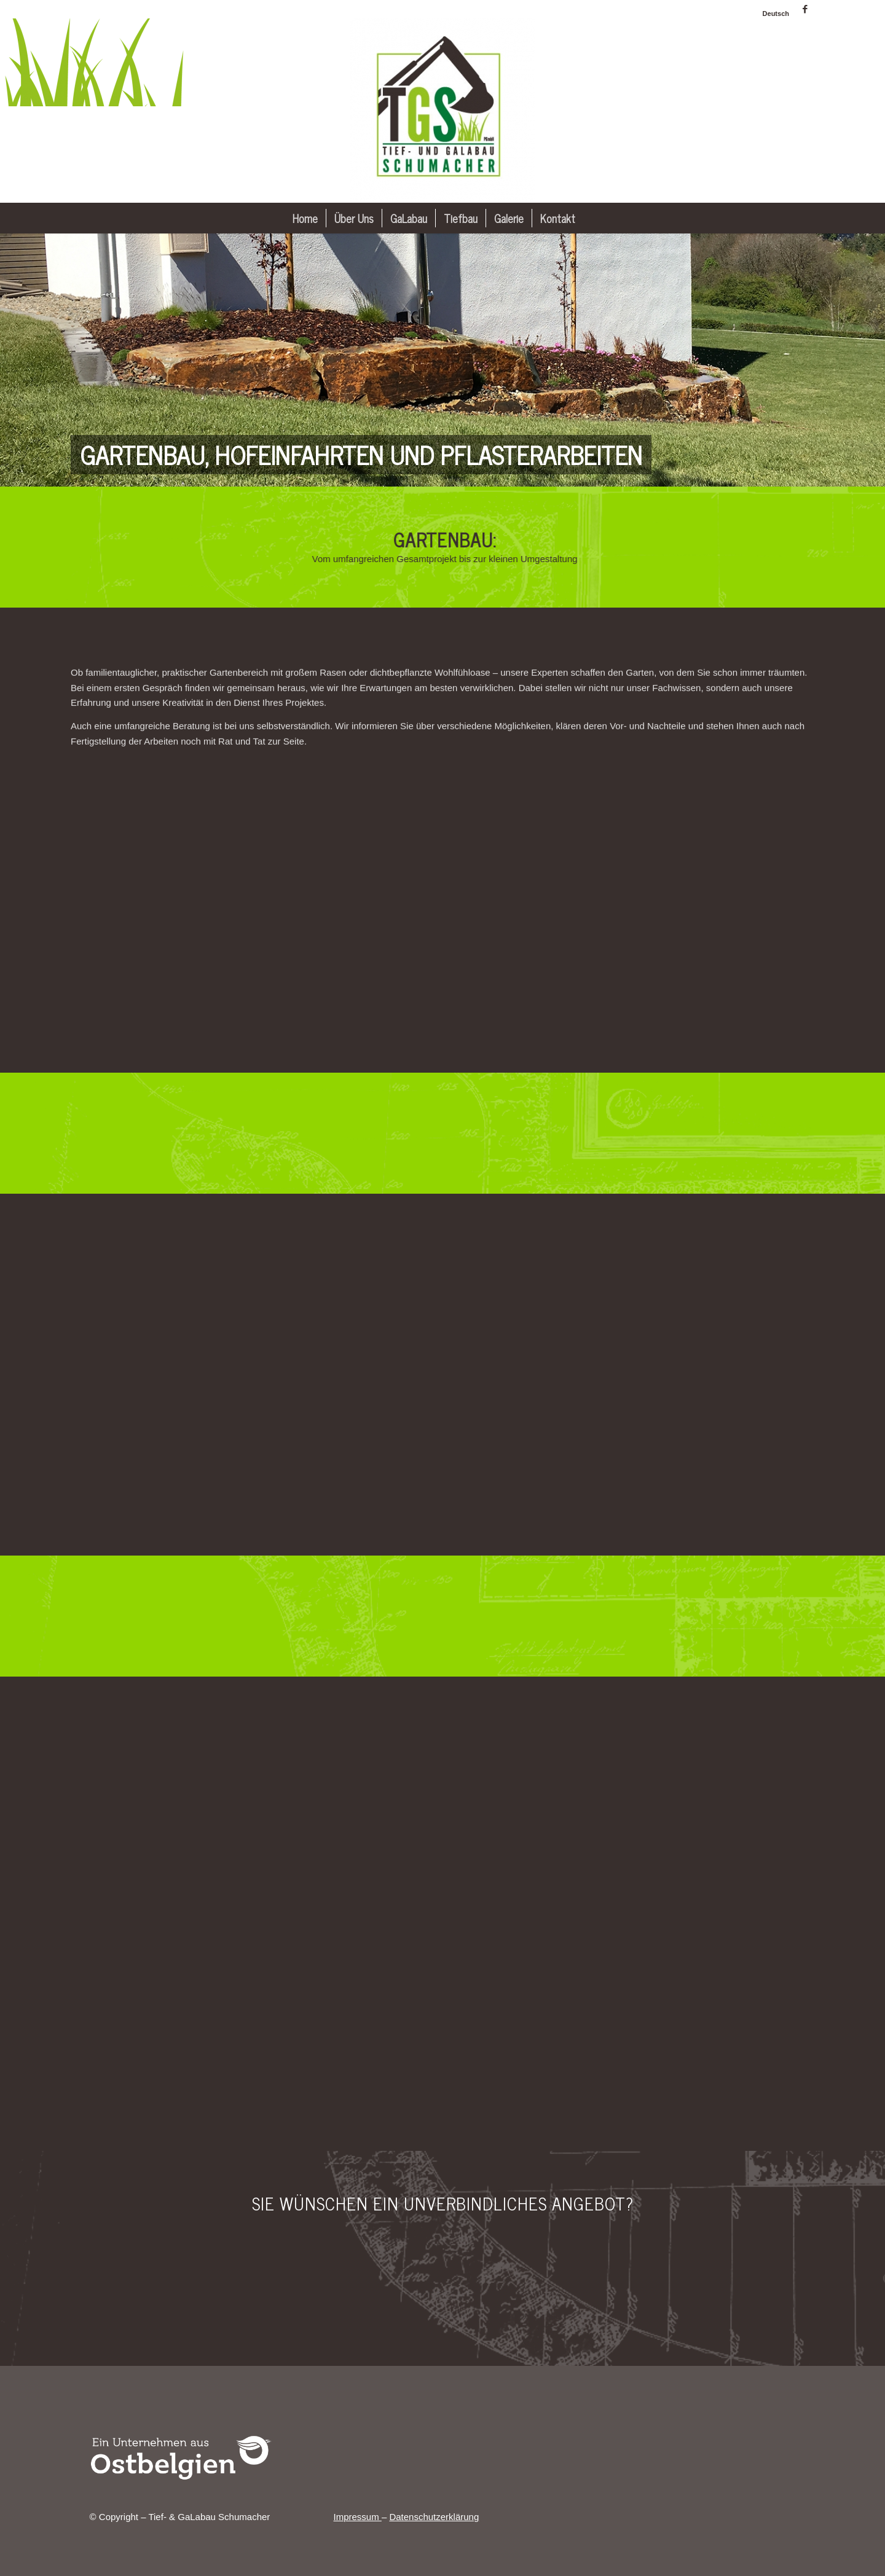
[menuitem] (773, 13)
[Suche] (591, 218)
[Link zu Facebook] (805, 9)
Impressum (358, 2516)
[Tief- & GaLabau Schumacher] (442, 110)
